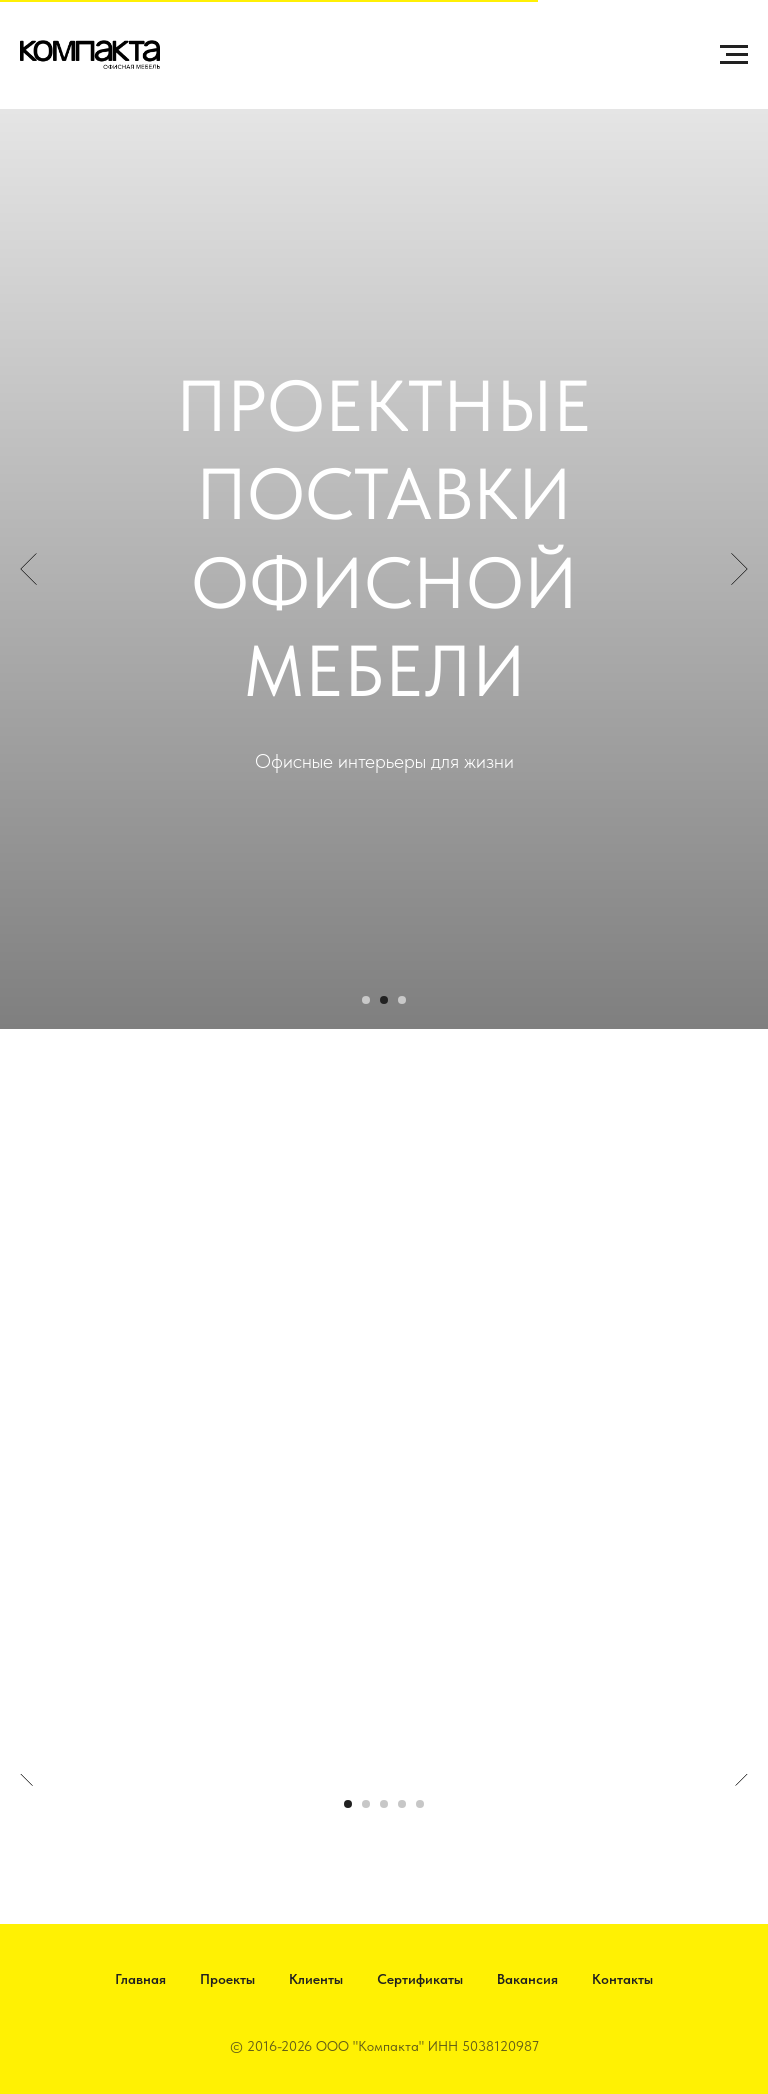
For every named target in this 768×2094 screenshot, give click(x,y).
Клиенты (316, 1979)
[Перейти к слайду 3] (402, 1000)
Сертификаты (420, 1979)
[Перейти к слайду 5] (420, 1804)
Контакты (622, 1979)
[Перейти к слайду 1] (366, 1000)
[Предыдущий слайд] (28, 569)
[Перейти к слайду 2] (384, 1000)
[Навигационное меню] (734, 55)
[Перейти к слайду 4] (402, 1804)
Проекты (227, 1979)
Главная (140, 1979)
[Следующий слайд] (739, 569)
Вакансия (527, 1979)
